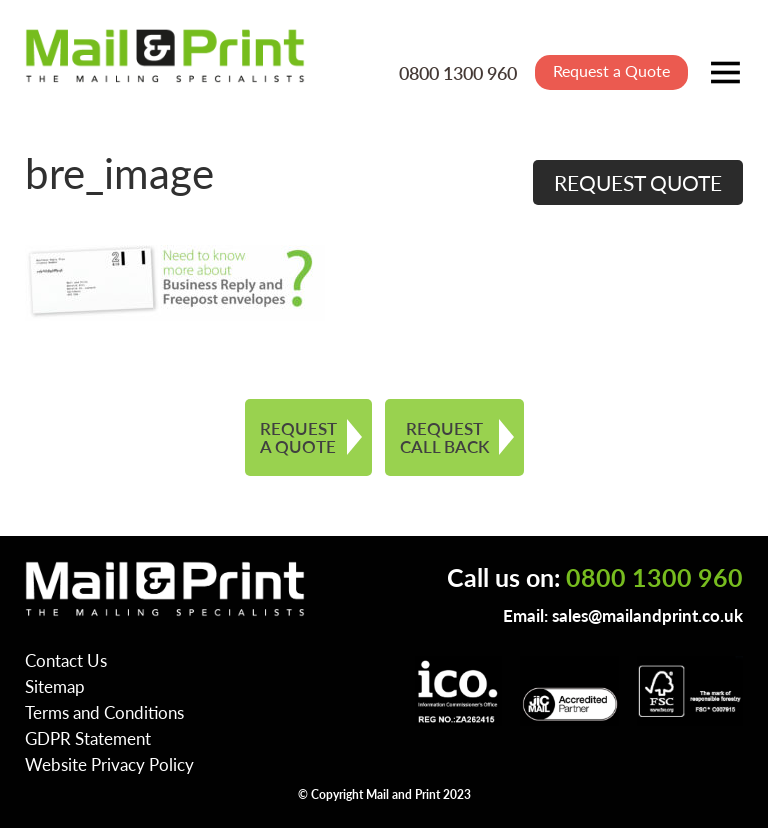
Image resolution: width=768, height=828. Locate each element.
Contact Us (66, 660)
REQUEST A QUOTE (298, 437)
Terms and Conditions (104, 712)
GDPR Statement (88, 738)
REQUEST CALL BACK (444, 437)
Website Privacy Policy (109, 764)
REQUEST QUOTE (638, 182)
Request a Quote (611, 70)
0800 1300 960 (458, 72)
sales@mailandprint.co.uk (647, 615)
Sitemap (55, 686)
